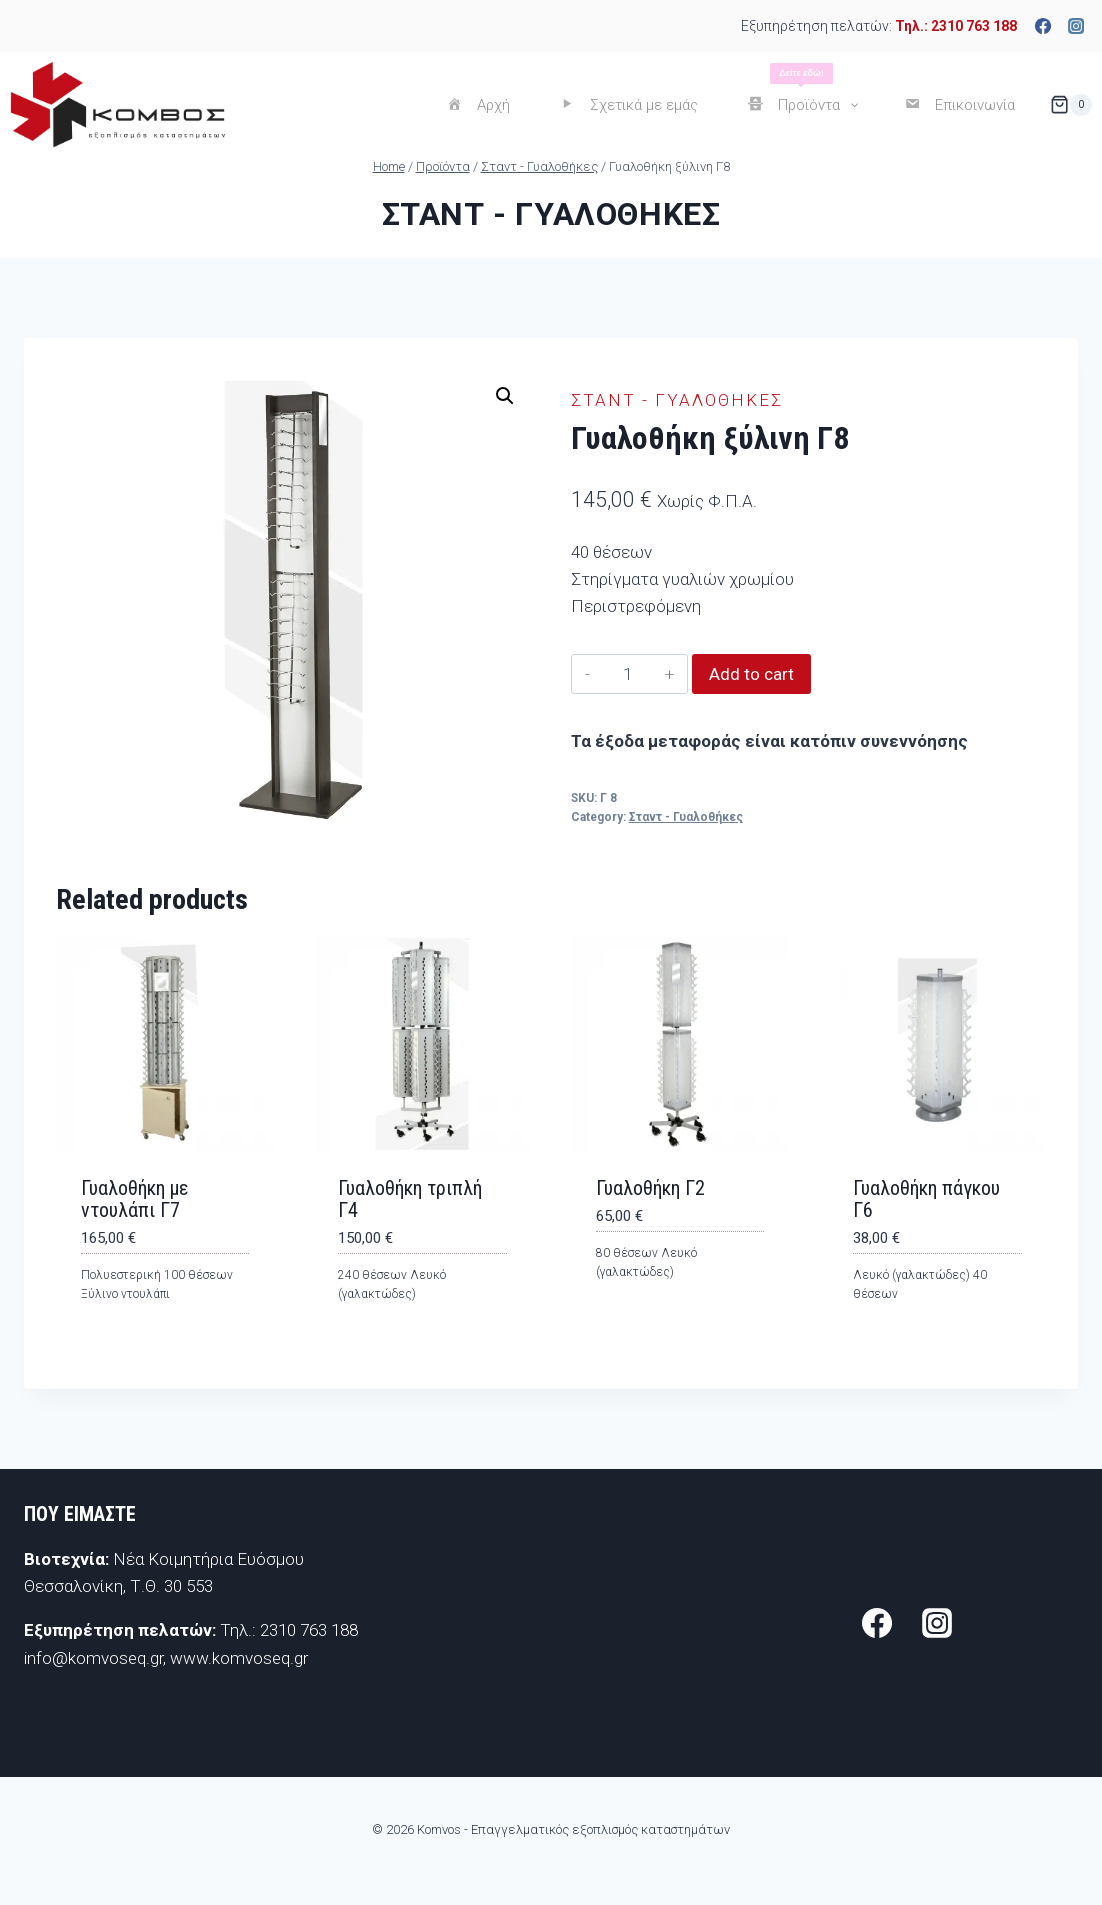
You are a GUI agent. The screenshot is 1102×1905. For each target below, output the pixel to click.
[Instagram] (1076, 26)
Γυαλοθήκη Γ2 (650, 1188)
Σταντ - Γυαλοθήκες (551, 214)
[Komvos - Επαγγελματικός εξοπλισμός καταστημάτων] (117, 104)
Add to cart (751, 674)
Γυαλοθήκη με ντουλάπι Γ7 (134, 1199)
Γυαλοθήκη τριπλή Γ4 (410, 1199)
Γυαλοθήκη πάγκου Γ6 (926, 1199)
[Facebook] (1043, 26)
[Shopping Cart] (1071, 105)
